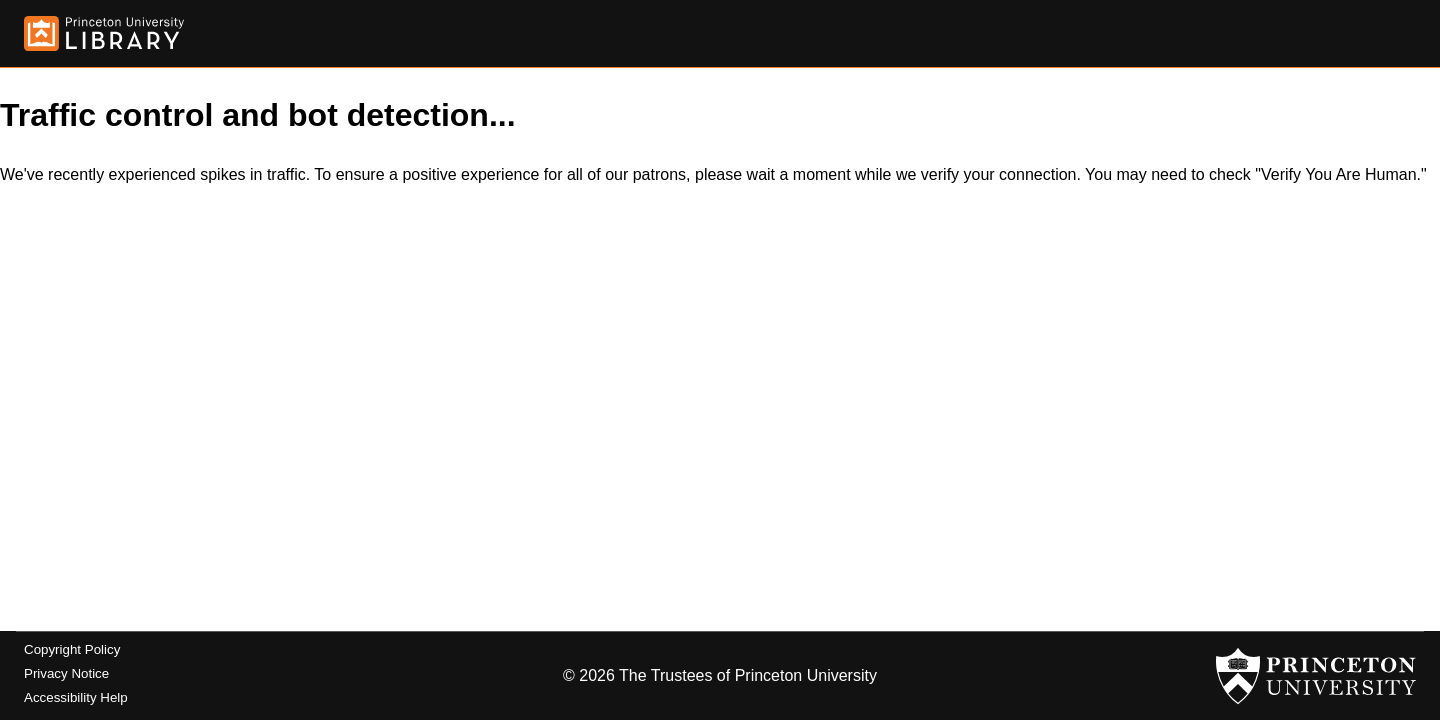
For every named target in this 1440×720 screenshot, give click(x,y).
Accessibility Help (76, 697)
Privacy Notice (66, 673)
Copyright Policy (72, 649)
